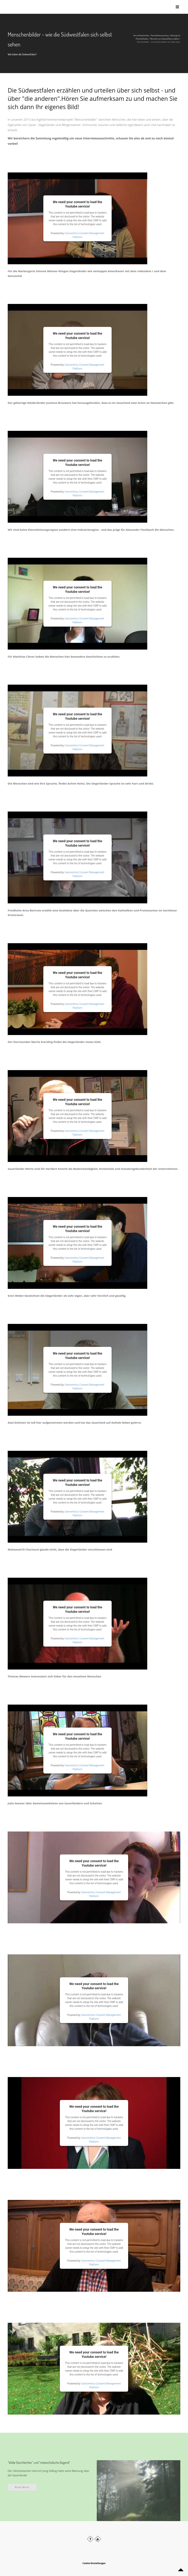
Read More (22, 2487)
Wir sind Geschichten (141, 35)
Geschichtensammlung (160, 35)
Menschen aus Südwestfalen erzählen (164, 38)
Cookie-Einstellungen (94, 2563)
